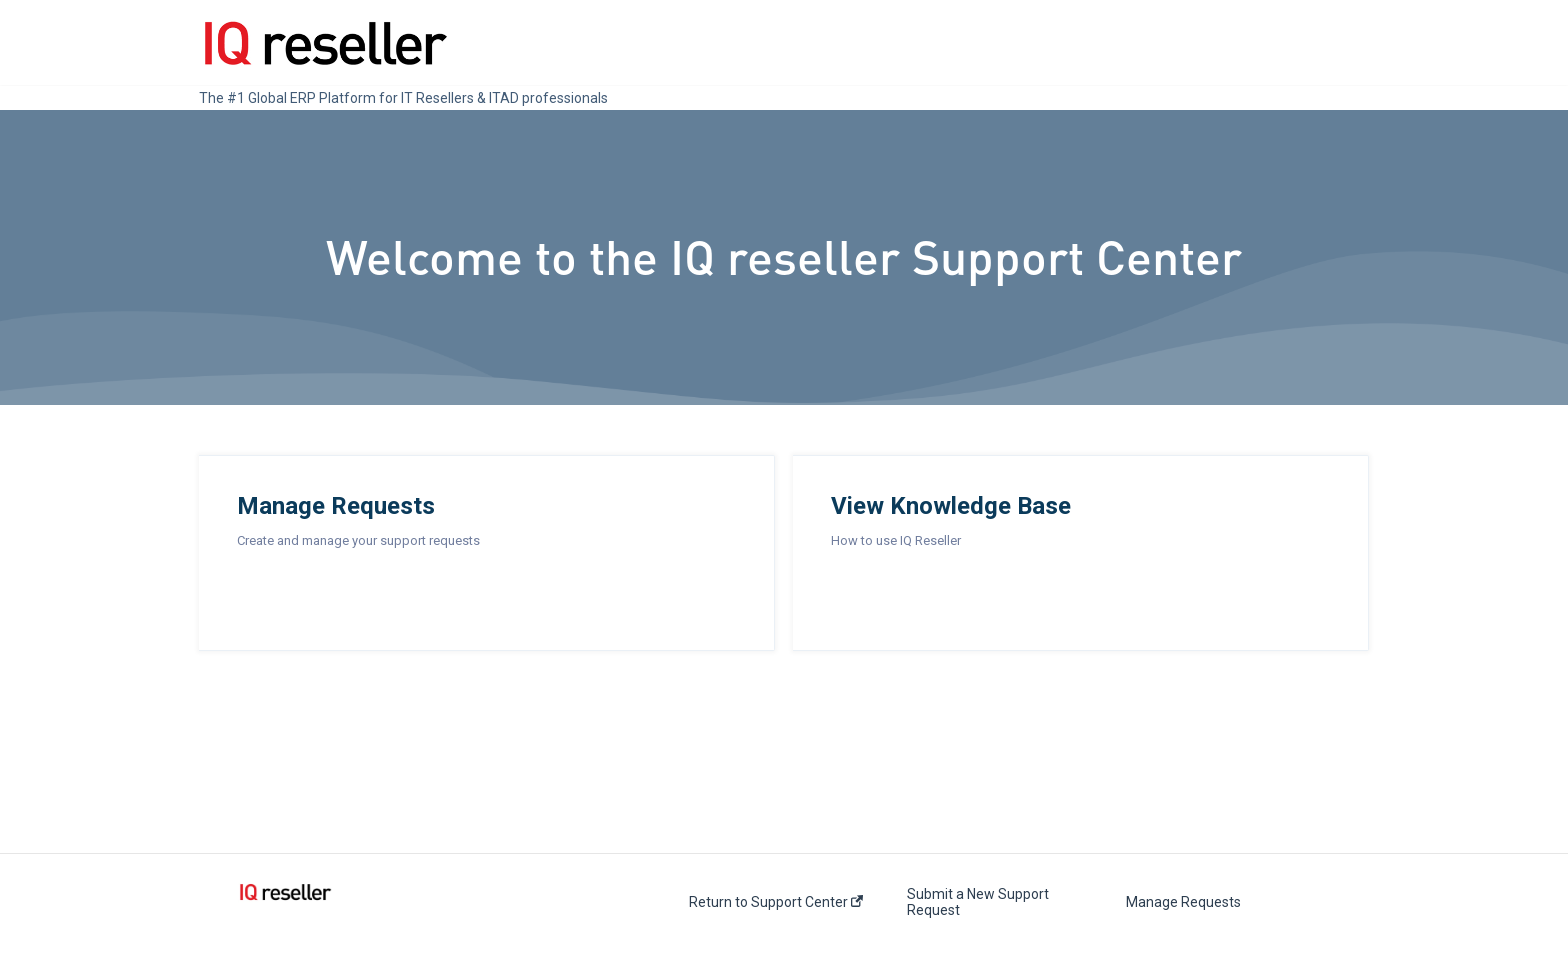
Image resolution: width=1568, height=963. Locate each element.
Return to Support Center (776, 902)
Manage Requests (1183, 902)
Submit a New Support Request (978, 902)
